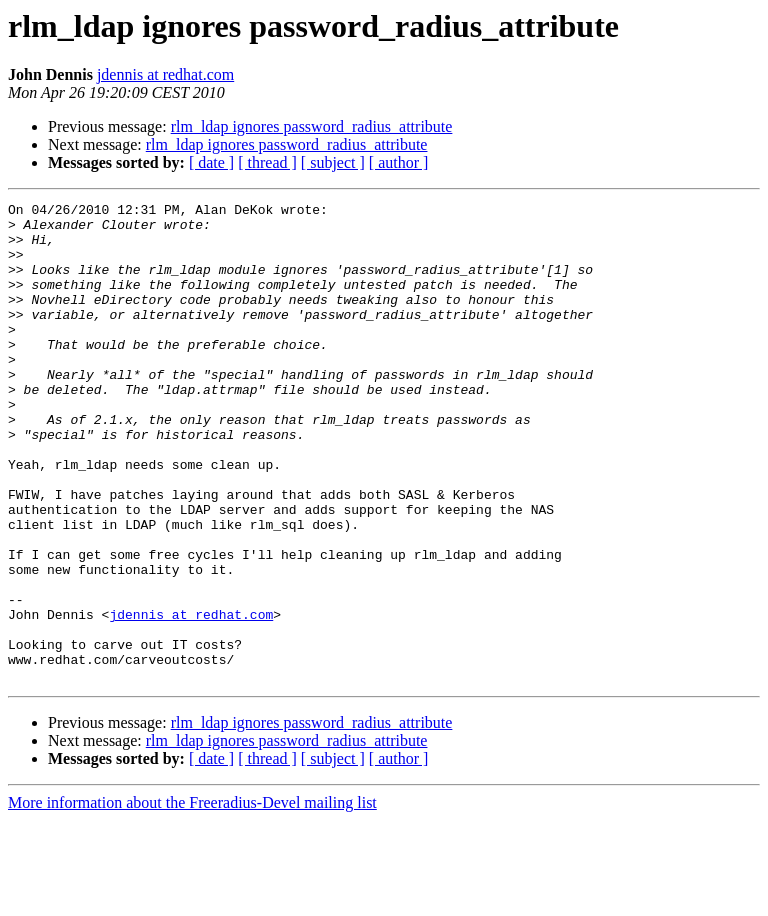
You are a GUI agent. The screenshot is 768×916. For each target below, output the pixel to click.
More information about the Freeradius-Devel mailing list (192, 898)
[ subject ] (333, 162)
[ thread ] (267, 162)
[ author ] (399, 162)
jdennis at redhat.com (165, 74)
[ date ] (211, 162)
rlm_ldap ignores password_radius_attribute (312, 126)
